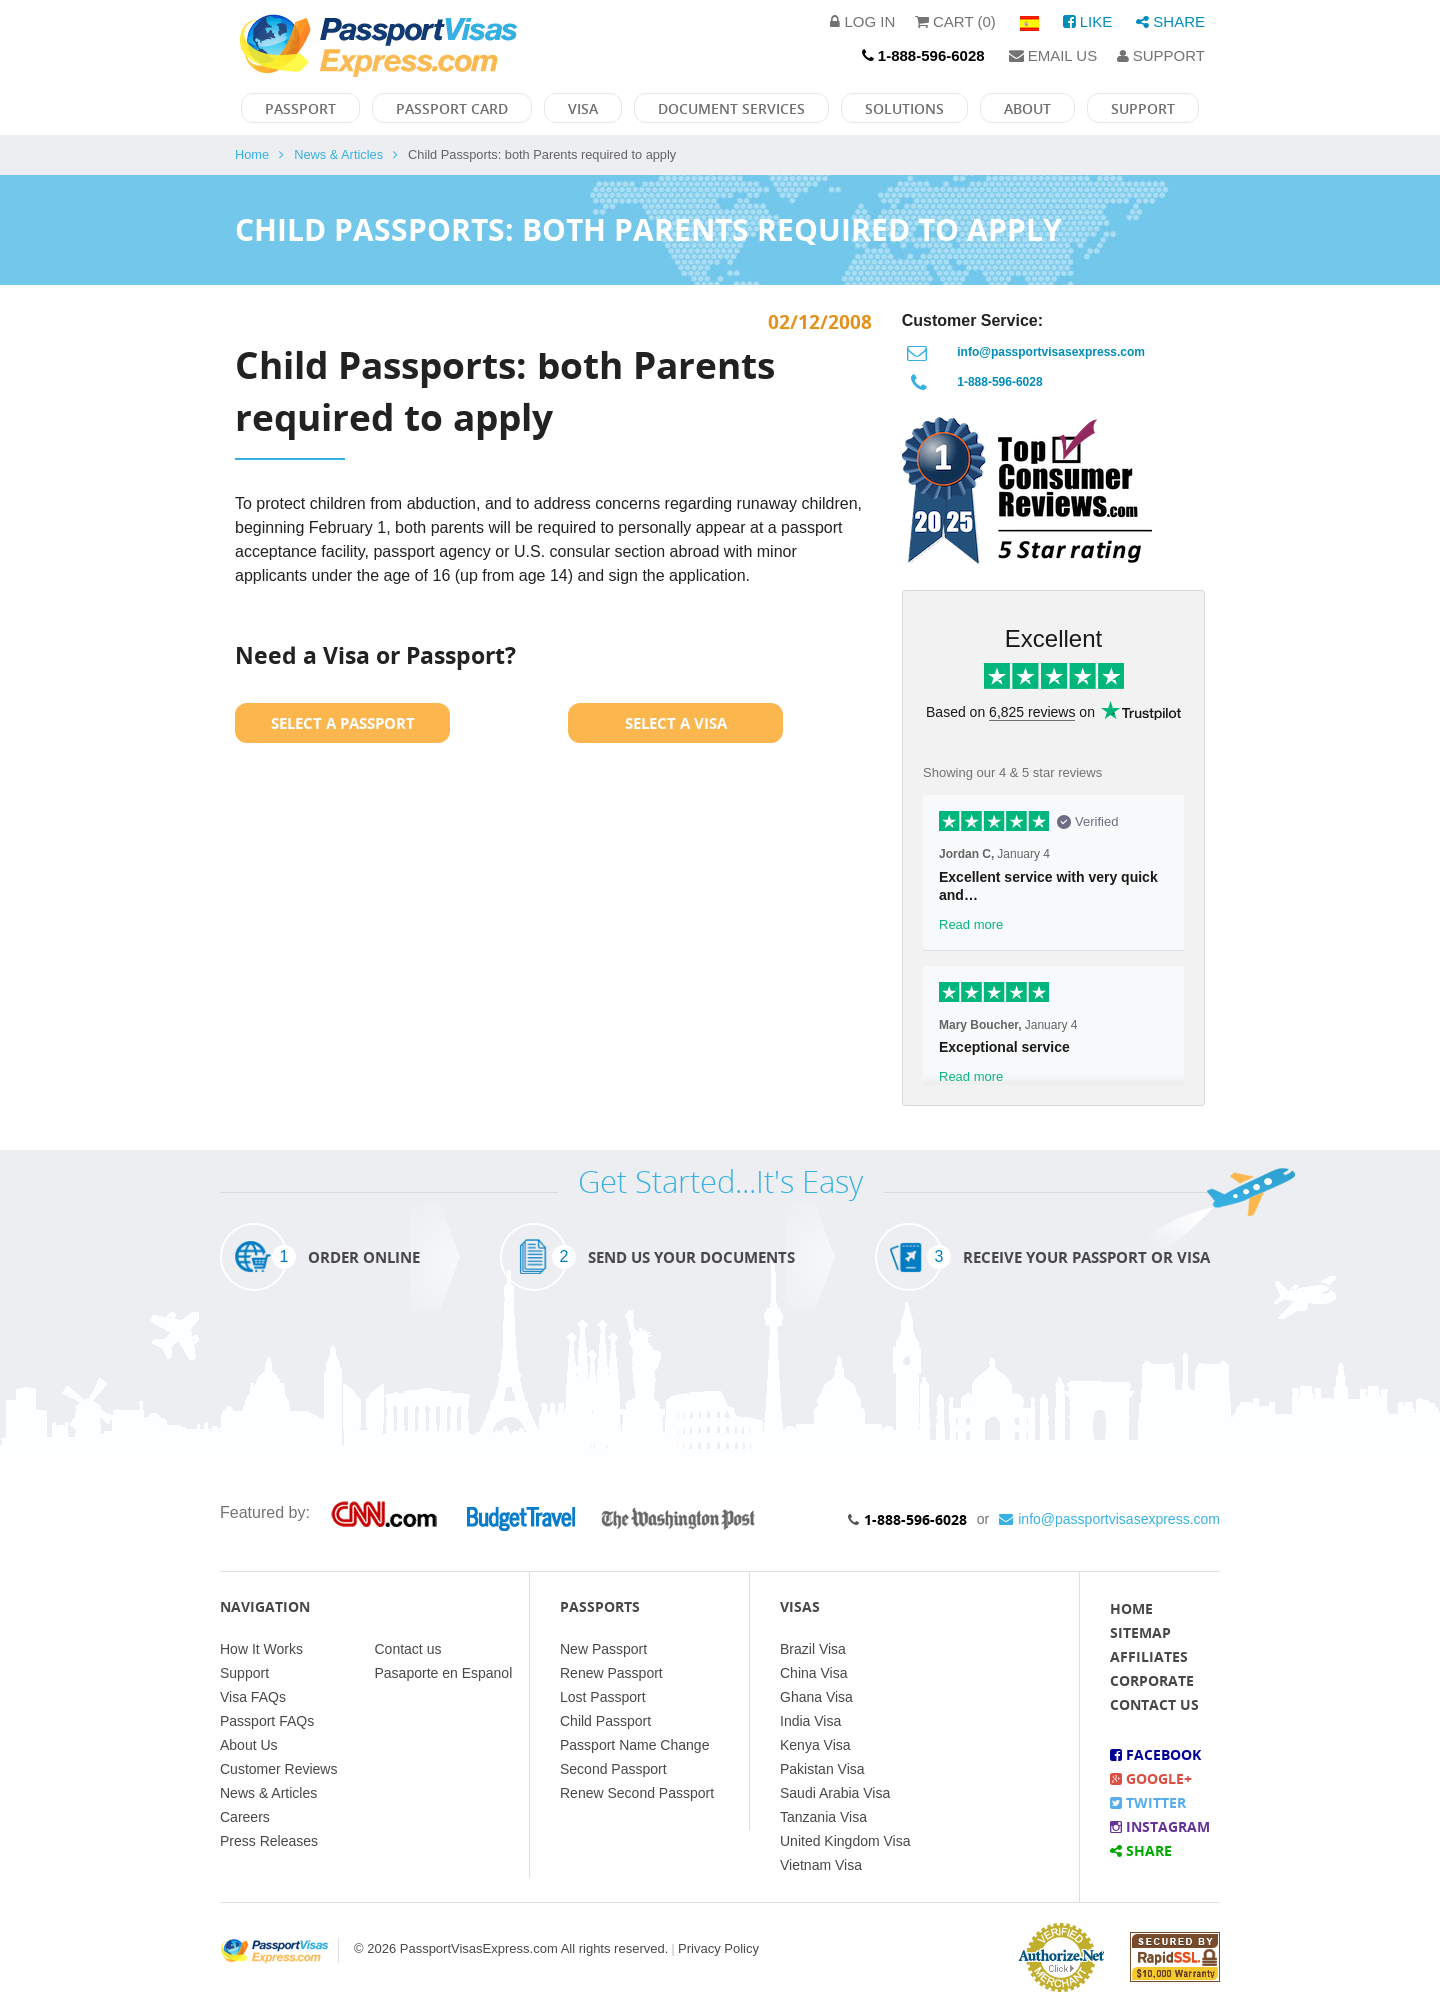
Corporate (1152, 1680)
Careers (245, 1817)
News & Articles (338, 154)
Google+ (1151, 1778)
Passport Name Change (634, 1745)
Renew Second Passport (637, 1793)
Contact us (408, 1649)
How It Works (261, 1649)
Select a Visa (676, 723)
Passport (300, 108)
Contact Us (1154, 1704)
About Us (249, 1745)
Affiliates (1149, 1656)
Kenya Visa (815, 1745)
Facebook (1155, 1754)
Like (1088, 21)
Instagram (1160, 1826)
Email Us (1053, 55)
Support (1161, 55)
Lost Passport (603, 1697)
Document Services (731, 108)
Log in (862, 21)
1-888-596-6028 (999, 382)
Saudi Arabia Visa (835, 1793)
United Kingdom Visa (845, 1841)
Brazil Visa (813, 1649)
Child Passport (605, 1721)
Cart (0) (955, 21)
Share (1170, 21)
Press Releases (269, 1841)
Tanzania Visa (823, 1817)
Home (252, 154)
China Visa (813, 1673)
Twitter (1148, 1802)
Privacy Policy (718, 1948)
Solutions (904, 108)
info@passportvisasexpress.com (1051, 352)
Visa (583, 108)
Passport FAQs (267, 1721)
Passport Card (452, 108)
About (1027, 108)
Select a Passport (343, 723)
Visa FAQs (253, 1697)
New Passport (603, 1649)
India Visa (810, 1721)
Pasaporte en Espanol (444, 1673)
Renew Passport (611, 1673)
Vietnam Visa (821, 1865)
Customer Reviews (278, 1769)
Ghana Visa (816, 1697)
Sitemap (1140, 1632)
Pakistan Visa (822, 1769)
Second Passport (613, 1769)
